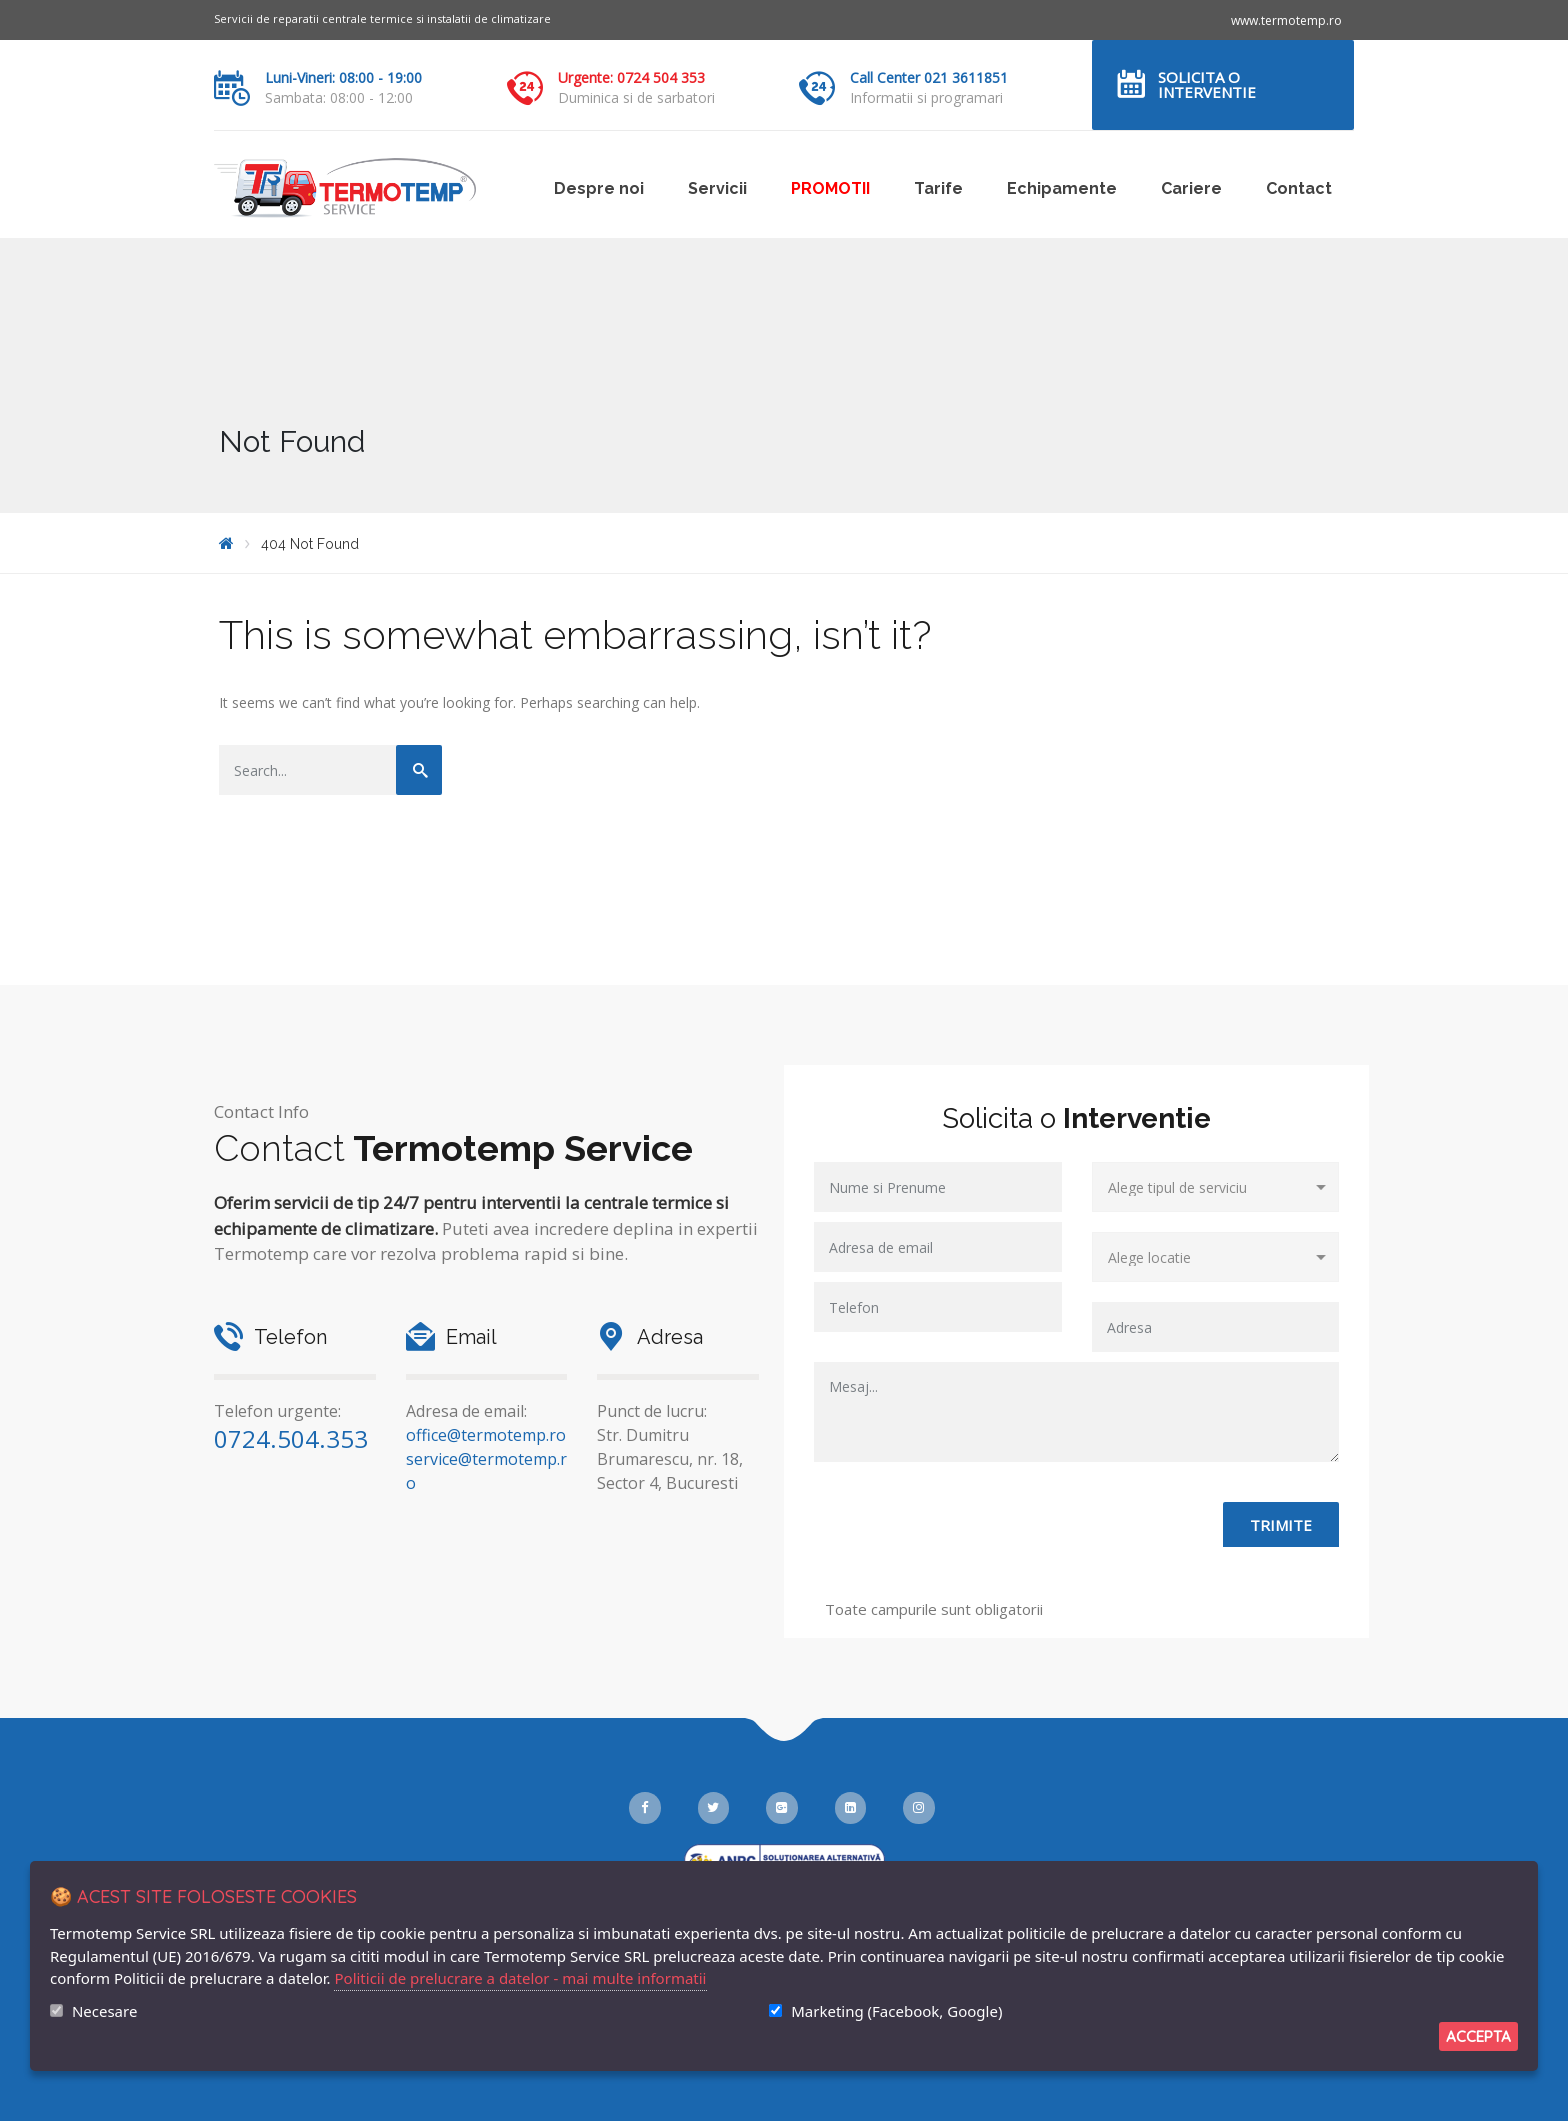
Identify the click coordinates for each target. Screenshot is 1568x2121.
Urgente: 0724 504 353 (631, 77)
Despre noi (599, 188)
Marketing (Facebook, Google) (896, 2011)
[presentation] (966, 1541)
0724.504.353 (291, 1438)
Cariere (1191, 188)
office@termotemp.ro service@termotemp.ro (486, 1459)
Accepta (1478, 2036)
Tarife (938, 188)
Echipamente (1062, 188)
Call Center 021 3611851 (929, 77)
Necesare (104, 2011)
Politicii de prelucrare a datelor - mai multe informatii (520, 1978)
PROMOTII (830, 188)
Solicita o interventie (1207, 84)
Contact (1299, 188)
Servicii (717, 188)
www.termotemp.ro (1286, 20)
